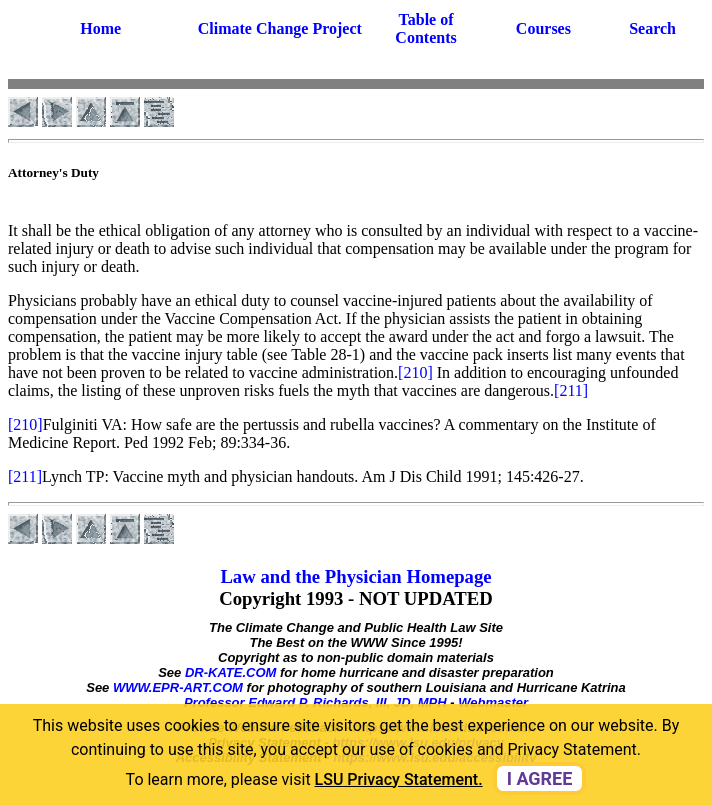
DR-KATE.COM (230, 672)
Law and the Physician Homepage (355, 576)
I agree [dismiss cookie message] (540, 778)
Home (100, 28)
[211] (571, 390)
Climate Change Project (280, 28)
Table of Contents (425, 28)
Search (652, 28)
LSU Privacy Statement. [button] (399, 779)
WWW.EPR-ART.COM (178, 687)
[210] (415, 372)
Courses (543, 28)
